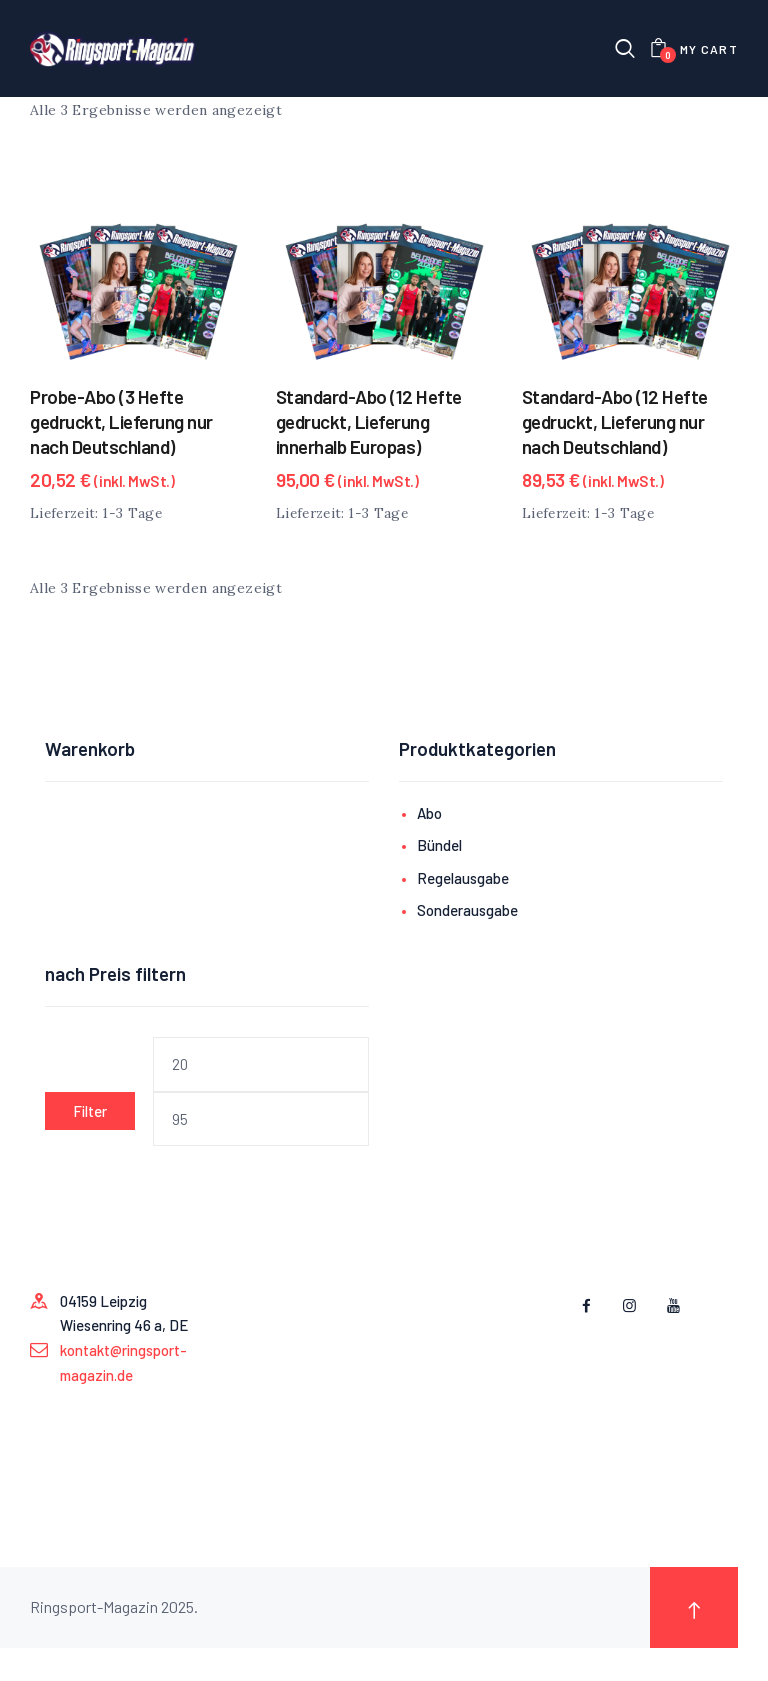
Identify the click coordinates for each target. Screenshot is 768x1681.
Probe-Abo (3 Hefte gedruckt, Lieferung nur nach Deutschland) (121, 422)
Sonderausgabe (467, 912)
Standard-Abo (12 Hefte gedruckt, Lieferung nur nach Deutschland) (615, 422)
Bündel (439, 846)
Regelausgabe (463, 879)
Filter (90, 1112)
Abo (429, 814)
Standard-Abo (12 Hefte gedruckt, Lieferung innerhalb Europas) (369, 422)
